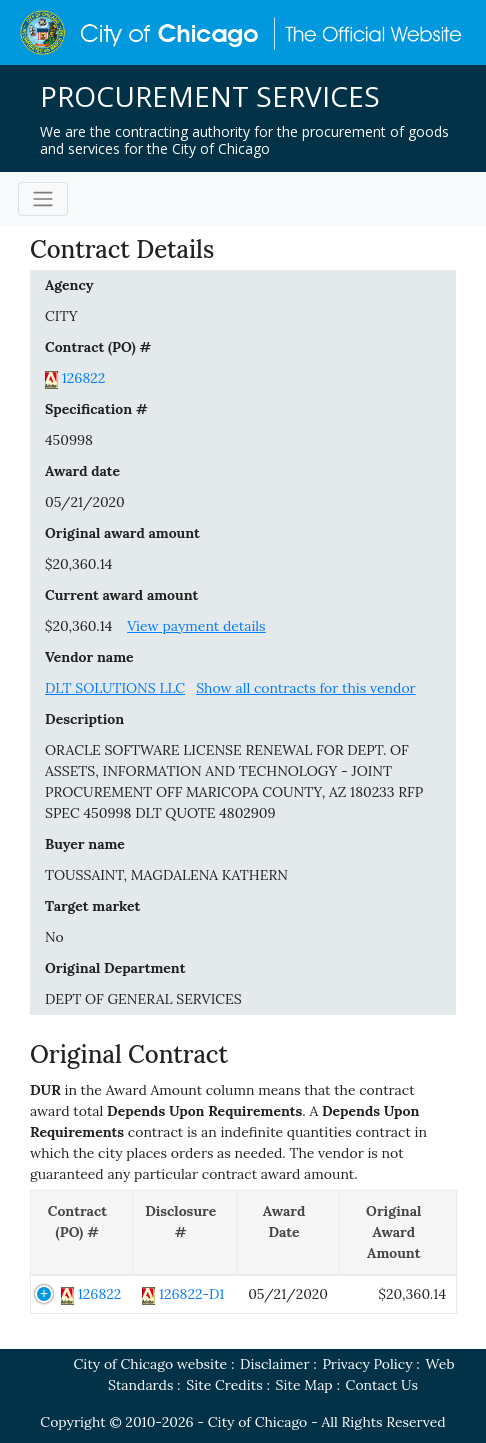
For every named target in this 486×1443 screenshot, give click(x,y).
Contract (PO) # (98, 347)
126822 (84, 378)
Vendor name (89, 657)
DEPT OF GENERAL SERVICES (143, 999)
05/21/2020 (85, 502)
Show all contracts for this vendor (306, 688)
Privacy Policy (367, 1364)
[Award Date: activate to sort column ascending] (288, 1233)
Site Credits (224, 1385)
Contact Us (382, 1385)
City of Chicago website (150, 1364)
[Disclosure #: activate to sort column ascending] (184, 1233)
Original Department (115, 968)
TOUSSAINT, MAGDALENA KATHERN (166, 875)
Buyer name (85, 844)
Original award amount (122, 533)
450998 (69, 440)
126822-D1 (192, 1294)
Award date (82, 471)
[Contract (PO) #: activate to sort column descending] (82, 1233)
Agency (69, 285)
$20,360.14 (78, 564)
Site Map (304, 1385)
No (54, 937)
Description (84, 719)
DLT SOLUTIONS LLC (115, 688)
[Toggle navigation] (43, 199)
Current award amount (121, 595)
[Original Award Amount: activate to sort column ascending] (397, 1233)
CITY (61, 316)
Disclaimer (274, 1364)
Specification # (96, 409)
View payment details (196, 626)
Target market (92, 906)
